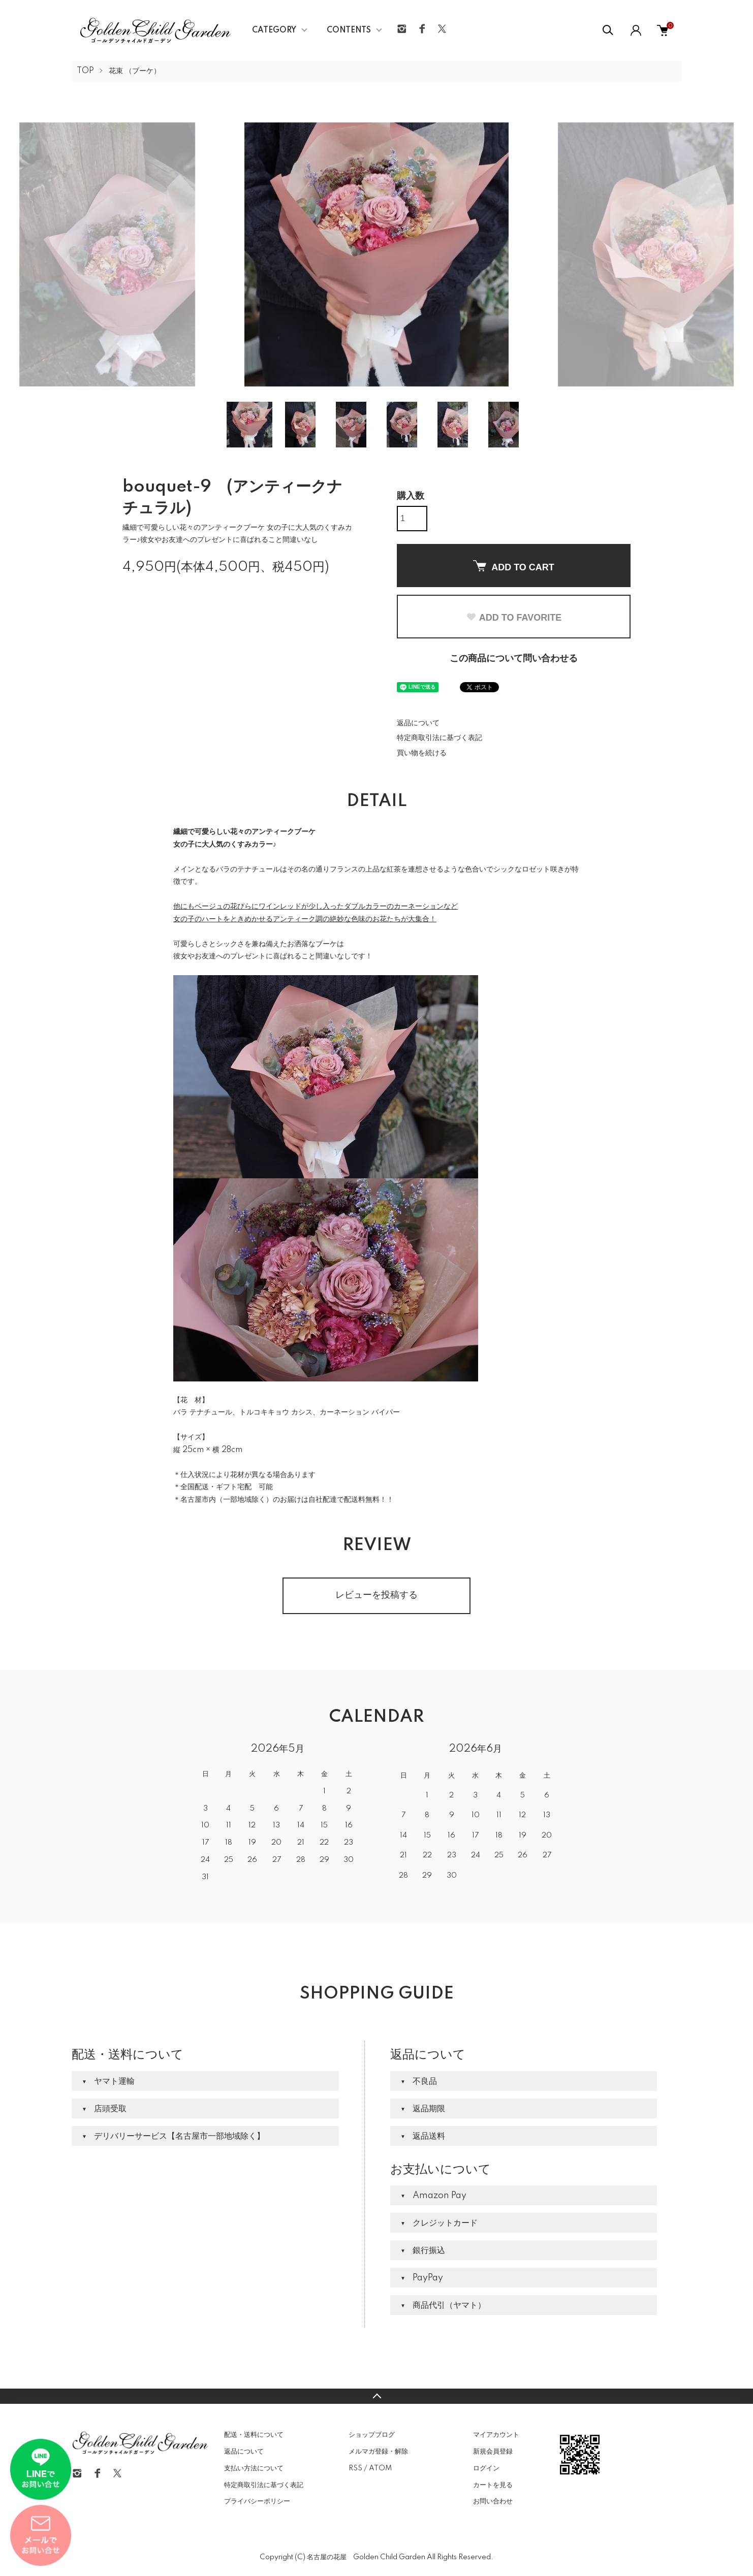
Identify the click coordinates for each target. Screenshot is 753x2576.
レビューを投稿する (376, 1595)
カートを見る (493, 2485)
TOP (85, 71)
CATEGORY (274, 30)
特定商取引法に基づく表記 (439, 738)
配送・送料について (254, 2434)
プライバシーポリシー (257, 2501)
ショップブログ (372, 2434)
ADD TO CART (513, 566)
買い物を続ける (422, 753)
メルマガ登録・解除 (378, 2451)
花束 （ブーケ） (135, 71)
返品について (418, 723)
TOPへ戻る (376, 2396)
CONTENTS (349, 30)
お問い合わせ (493, 2501)
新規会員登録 (493, 2451)
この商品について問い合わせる (514, 659)
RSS (355, 2468)
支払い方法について (254, 2468)
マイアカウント (496, 2434)
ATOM (380, 2468)
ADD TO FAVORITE (513, 618)
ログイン (486, 2468)
